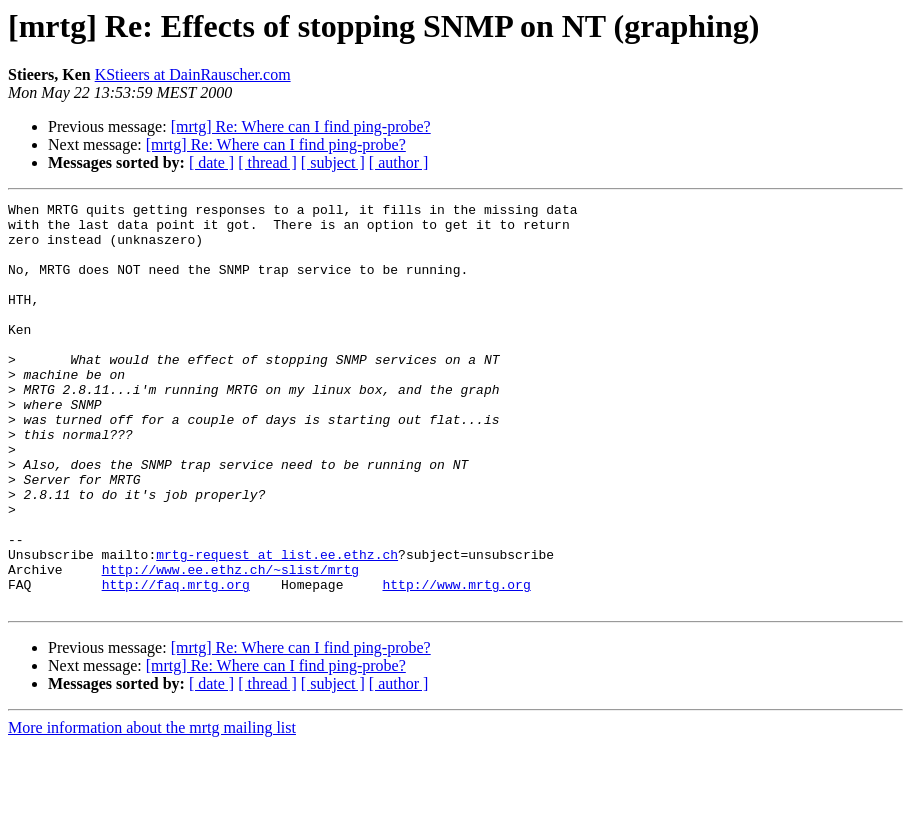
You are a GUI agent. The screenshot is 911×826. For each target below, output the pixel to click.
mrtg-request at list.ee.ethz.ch (277, 626)
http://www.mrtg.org (456, 662)
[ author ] (399, 162)
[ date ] (211, 162)
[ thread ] (267, 162)
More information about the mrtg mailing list (152, 808)
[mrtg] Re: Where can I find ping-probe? (301, 126)
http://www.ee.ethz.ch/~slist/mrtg (230, 644)
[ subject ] (333, 162)
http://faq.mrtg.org (176, 662)
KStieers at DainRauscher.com (193, 74)
